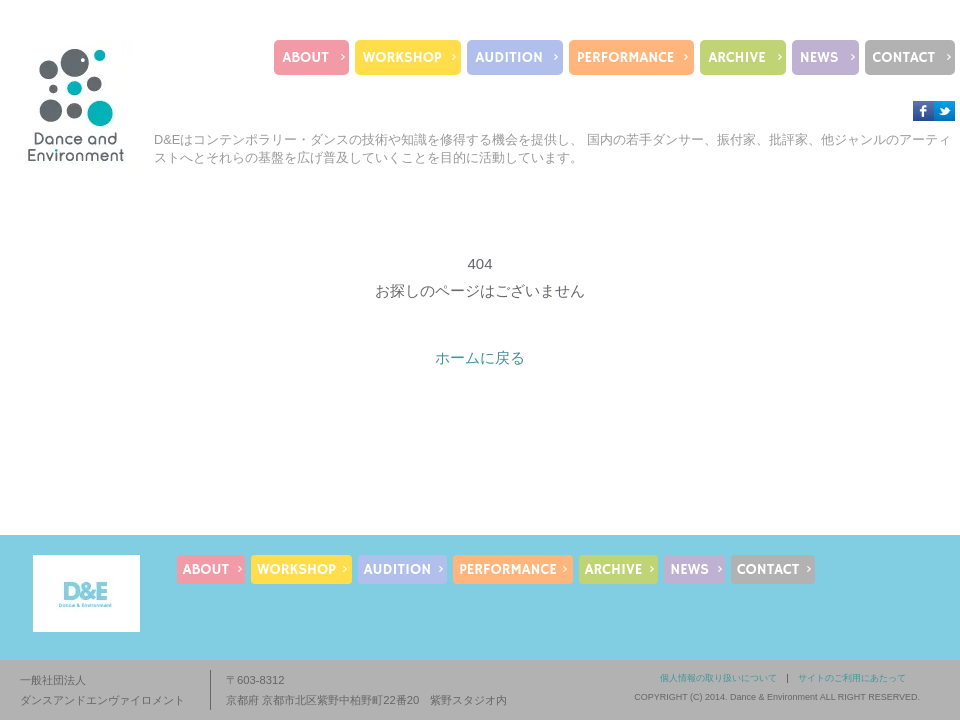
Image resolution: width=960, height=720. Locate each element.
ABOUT (305, 57)
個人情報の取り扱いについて (718, 678)
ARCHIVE (736, 57)
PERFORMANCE (625, 57)
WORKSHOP (402, 57)
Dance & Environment (774, 697)
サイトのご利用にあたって (852, 678)
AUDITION (509, 57)
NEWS (819, 57)
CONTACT (904, 57)
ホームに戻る (480, 357)
